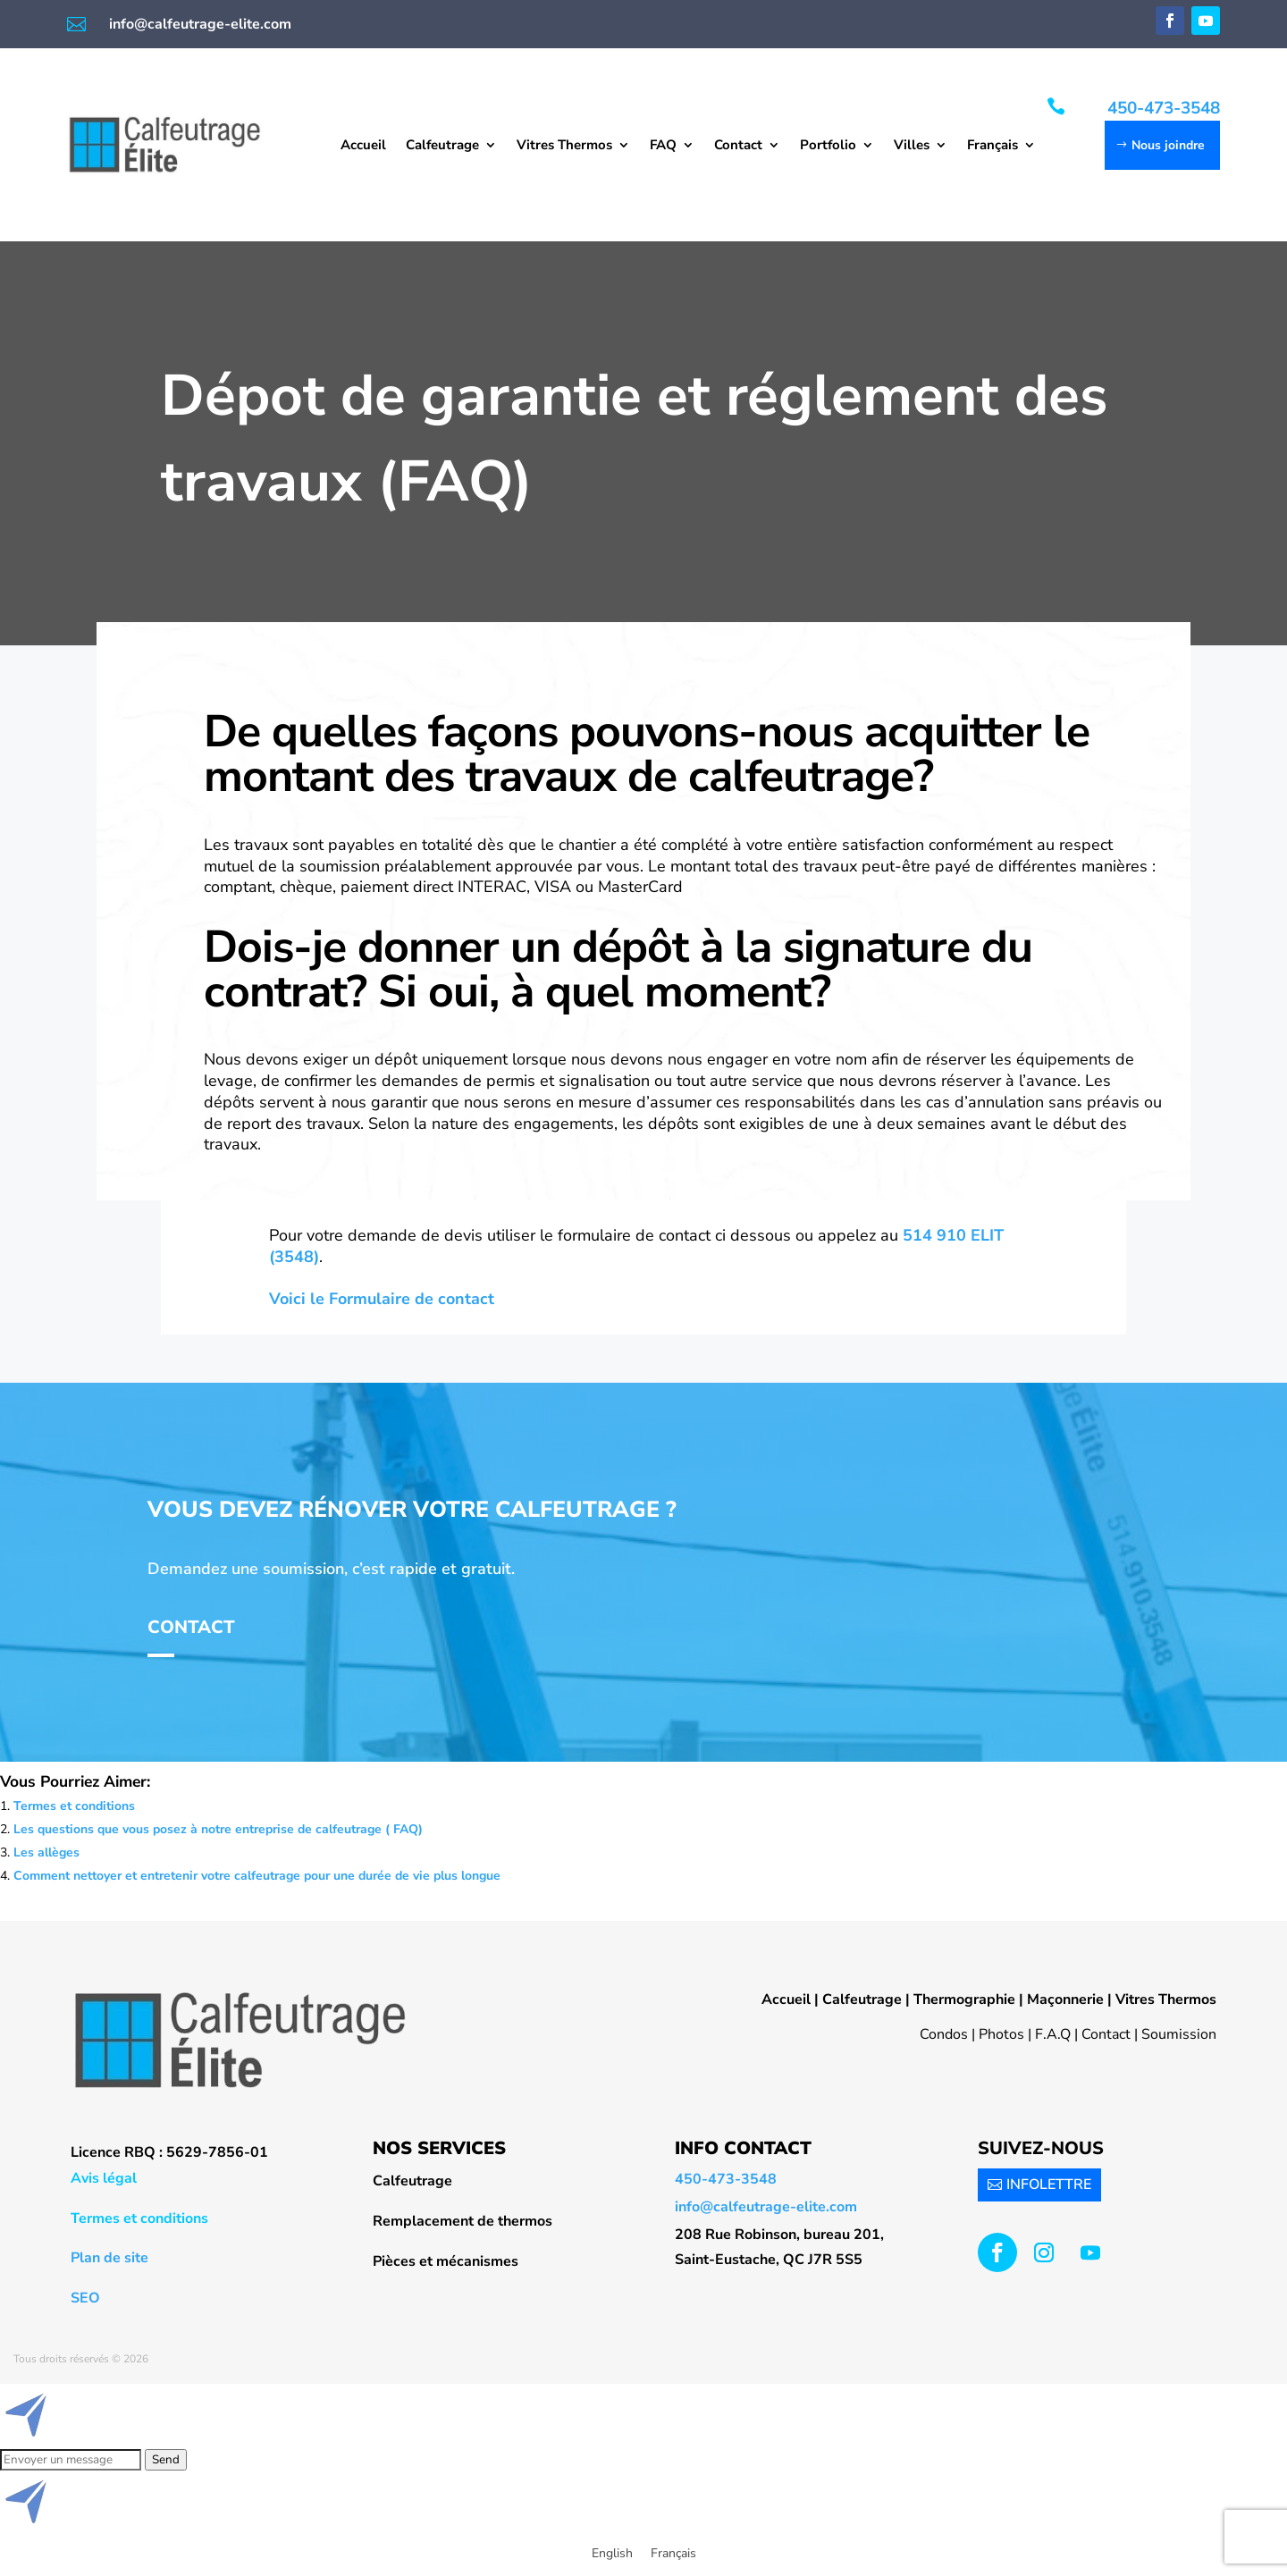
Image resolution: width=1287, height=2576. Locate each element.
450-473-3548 (1163, 108)
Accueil (363, 146)
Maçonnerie (1065, 1999)
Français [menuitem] (673, 2553)
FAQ (663, 146)
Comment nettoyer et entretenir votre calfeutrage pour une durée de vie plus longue (256, 1875)
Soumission (1178, 2034)
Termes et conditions (74, 1805)
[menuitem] (1001, 148)
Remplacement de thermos (462, 2221)
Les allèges (46, 1852)
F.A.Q (1053, 2034)
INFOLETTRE (1048, 2184)
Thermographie (964, 1999)
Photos (1001, 2034)
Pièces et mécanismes (445, 2261)
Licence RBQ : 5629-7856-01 (169, 2152)
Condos (944, 2034)
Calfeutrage (442, 146)
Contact (738, 146)
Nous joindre (1168, 145)
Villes (912, 146)
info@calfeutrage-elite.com (200, 24)
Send (166, 2460)
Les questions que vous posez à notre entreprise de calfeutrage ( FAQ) (218, 1829)
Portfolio (828, 146)
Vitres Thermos (564, 146)
